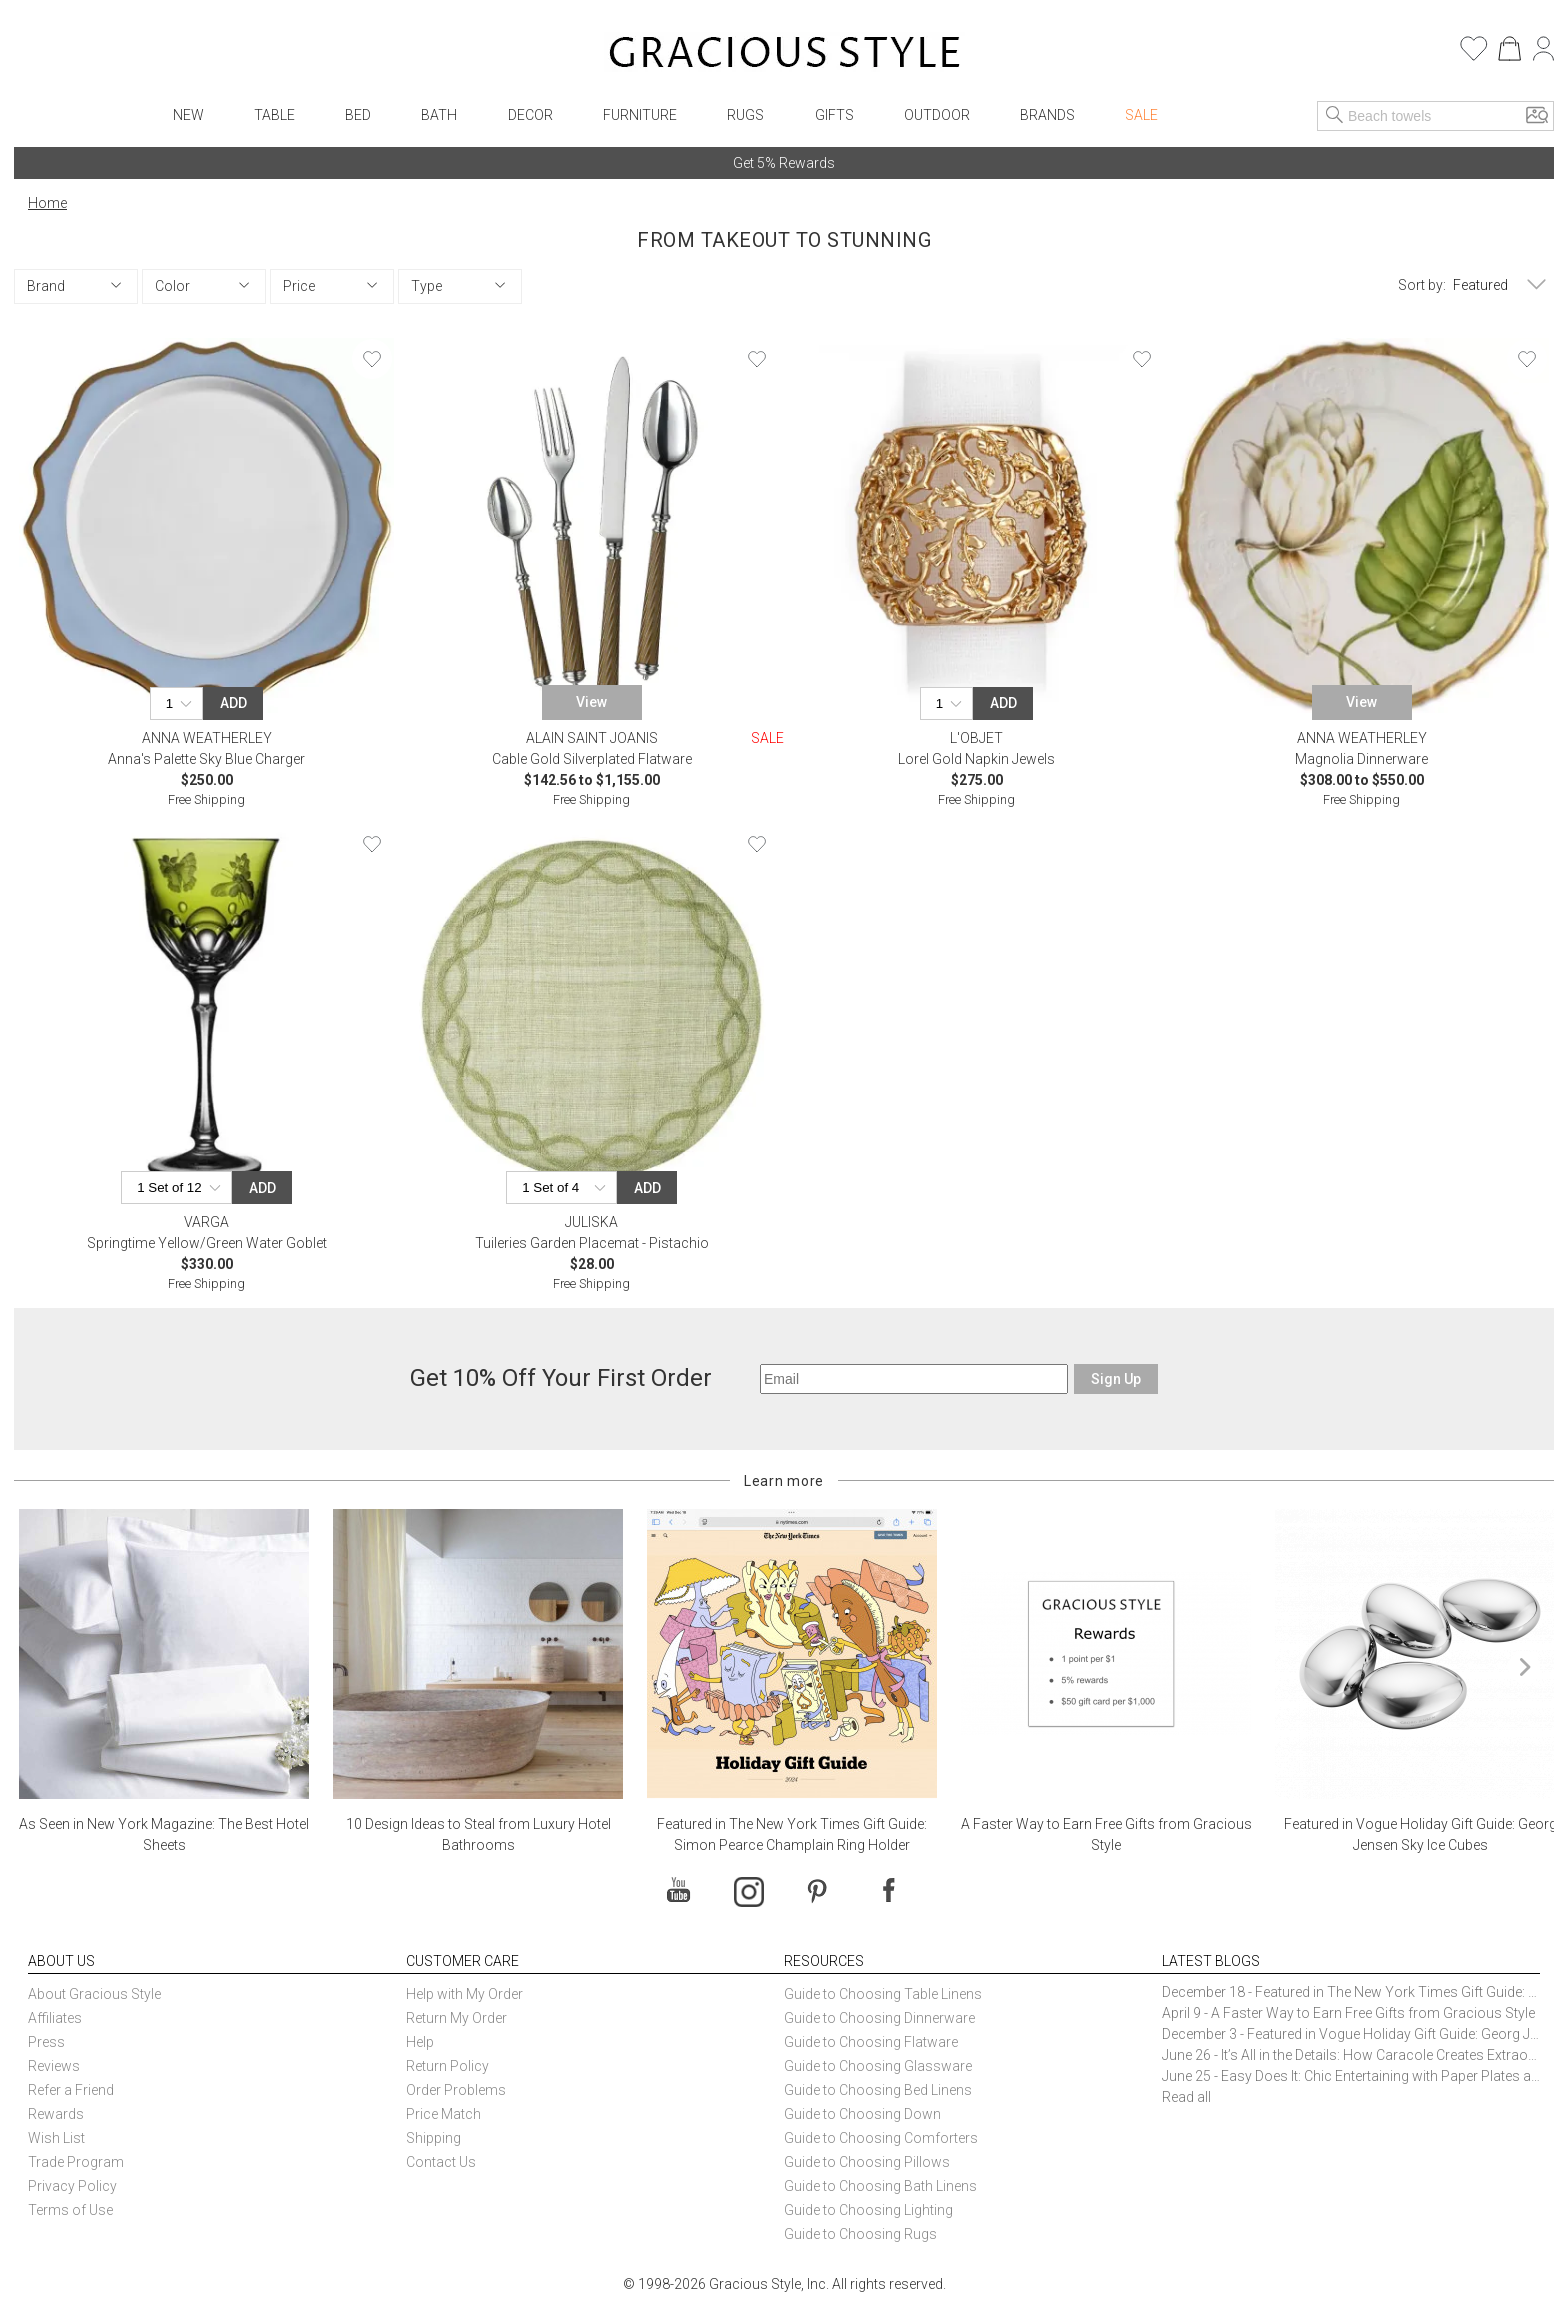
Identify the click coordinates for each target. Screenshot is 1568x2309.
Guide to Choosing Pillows (868, 2162)
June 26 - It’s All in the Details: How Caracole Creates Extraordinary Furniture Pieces (1351, 2055)
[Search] (1335, 116)
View (591, 702)
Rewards (56, 2114)
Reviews (54, 2066)
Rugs (745, 115)
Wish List (56, 2138)
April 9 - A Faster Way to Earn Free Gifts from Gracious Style (1348, 2013)
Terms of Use (70, 2210)
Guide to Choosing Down (862, 2114)
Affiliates (55, 2018)
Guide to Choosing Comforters (881, 2138)
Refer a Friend (71, 2090)
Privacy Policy (72, 2186)
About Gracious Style (94, 1994)
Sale (1141, 115)
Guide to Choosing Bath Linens (880, 2186)
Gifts (834, 115)
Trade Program (76, 2162)
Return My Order (456, 2018)
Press (46, 2042)
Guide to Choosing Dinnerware (879, 2018)
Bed (358, 115)
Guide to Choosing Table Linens (883, 1994)
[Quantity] (182, 703)
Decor (530, 115)
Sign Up (1116, 1379)
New (188, 115)
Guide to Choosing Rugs (860, 2234)
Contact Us (441, 2162)
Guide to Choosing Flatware (871, 2042)
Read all (1186, 2097)
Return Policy (447, 2066)
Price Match (443, 2114)
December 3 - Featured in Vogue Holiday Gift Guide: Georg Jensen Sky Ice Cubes (1351, 2034)
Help (420, 2042)
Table (274, 115)
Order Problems (456, 2090)
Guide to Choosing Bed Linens (878, 2090)
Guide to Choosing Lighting (870, 2210)
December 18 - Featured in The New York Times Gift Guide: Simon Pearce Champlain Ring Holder (1351, 1992)
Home (47, 203)
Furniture (640, 115)
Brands (1047, 115)
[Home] (784, 55)
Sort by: (1422, 285)
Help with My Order (464, 1994)
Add (233, 703)
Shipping (433, 2138)
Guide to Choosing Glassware (878, 2066)
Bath (439, 115)
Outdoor (937, 115)
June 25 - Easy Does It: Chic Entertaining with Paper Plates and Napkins (1351, 2076)
